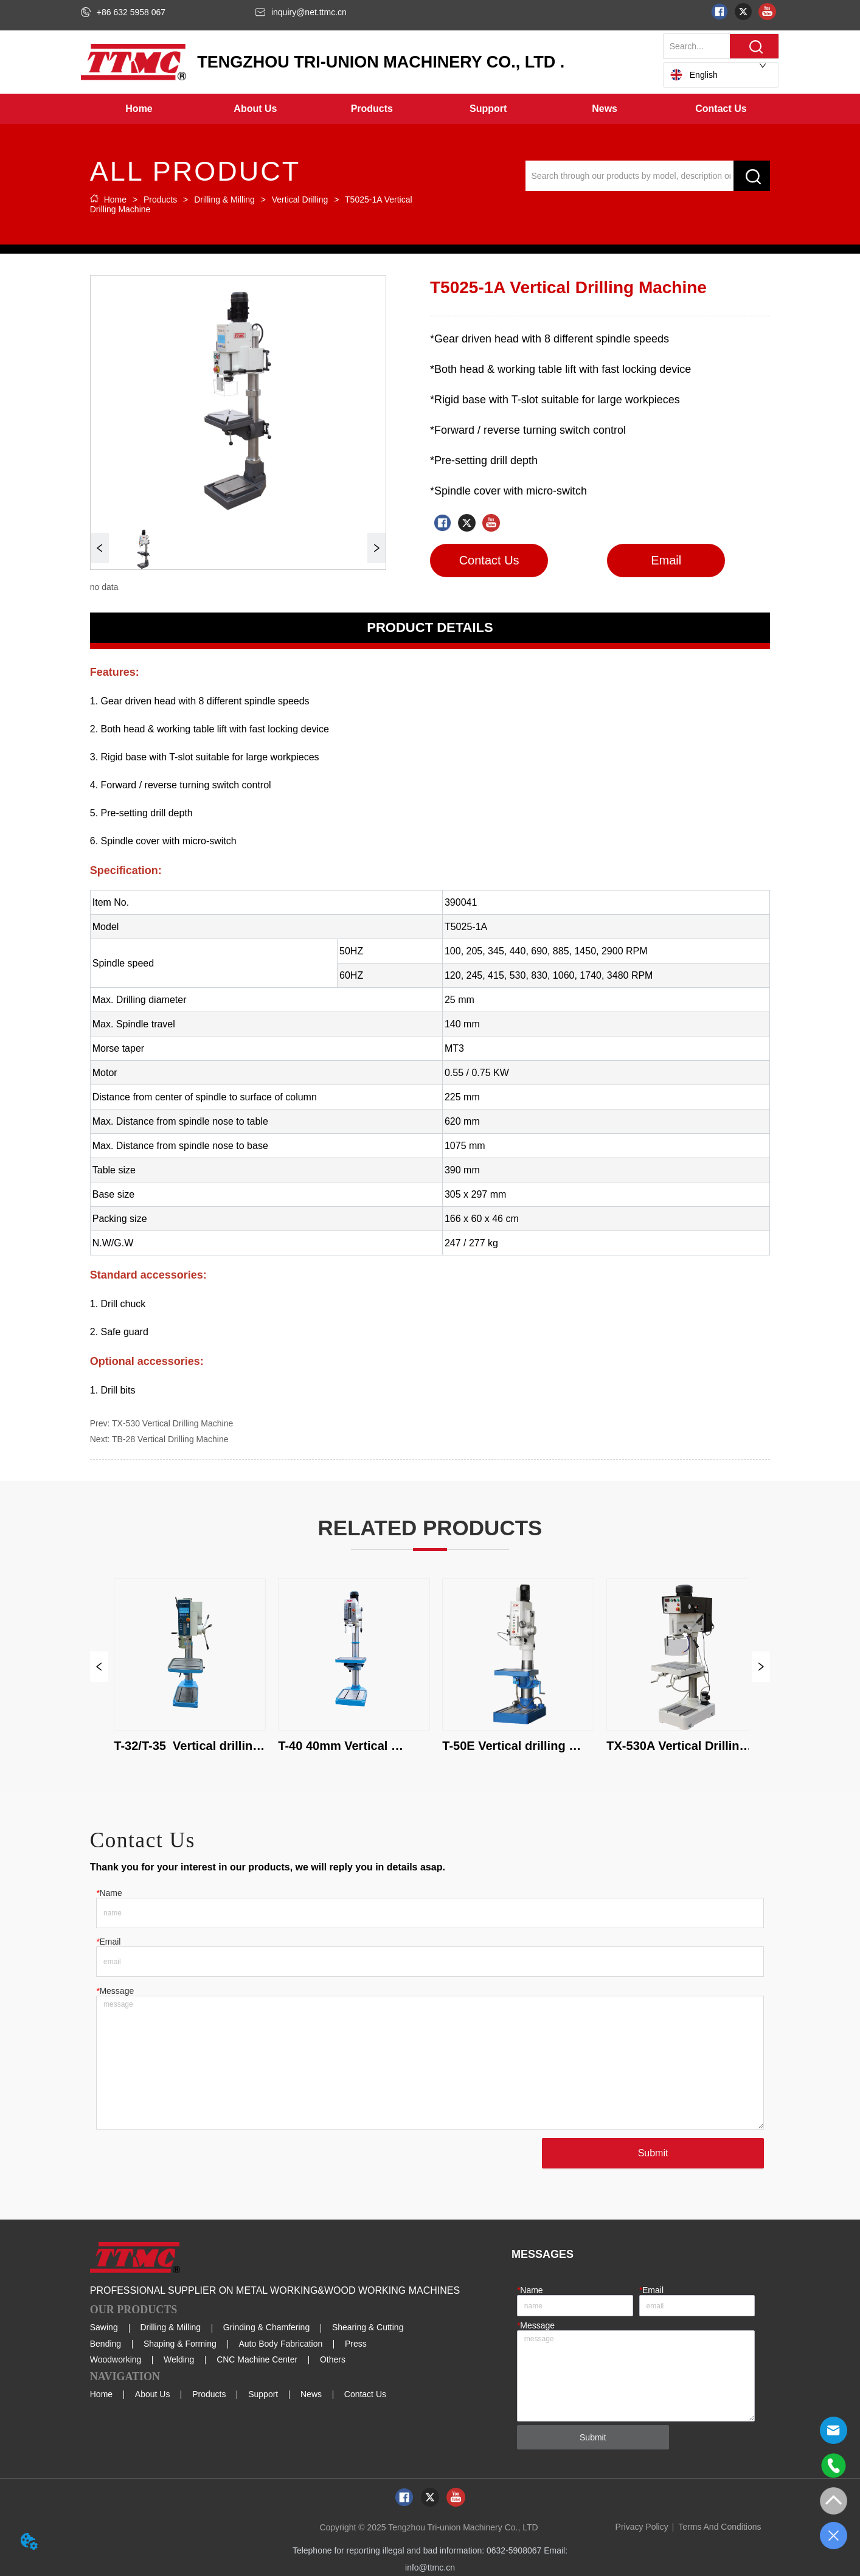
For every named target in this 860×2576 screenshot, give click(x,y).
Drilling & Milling (224, 199)
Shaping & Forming (180, 2344)
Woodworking (116, 2359)
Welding (179, 2359)
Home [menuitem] (138, 108)
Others (332, 2359)
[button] (255, 108)
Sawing (104, 2327)
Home (115, 199)
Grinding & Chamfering (266, 2327)
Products (160, 199)
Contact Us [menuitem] (720, 108)
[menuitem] (255, 109)
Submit (653, 2153)
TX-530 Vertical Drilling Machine (172, 1423)
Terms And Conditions (719, 2527)
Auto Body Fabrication (280, 2344)
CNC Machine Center (257, 2359)
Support (263, 2394)
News (311, 2394)
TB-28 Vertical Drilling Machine (170, 1439)
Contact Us (365, 2394)
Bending (105, 2344)
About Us (152, 2394)
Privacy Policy (642, 2527)
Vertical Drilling (299, 199)
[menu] (430, 109)
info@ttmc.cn (430, 2567)
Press (356, 2344)
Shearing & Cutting (368, 2327)
